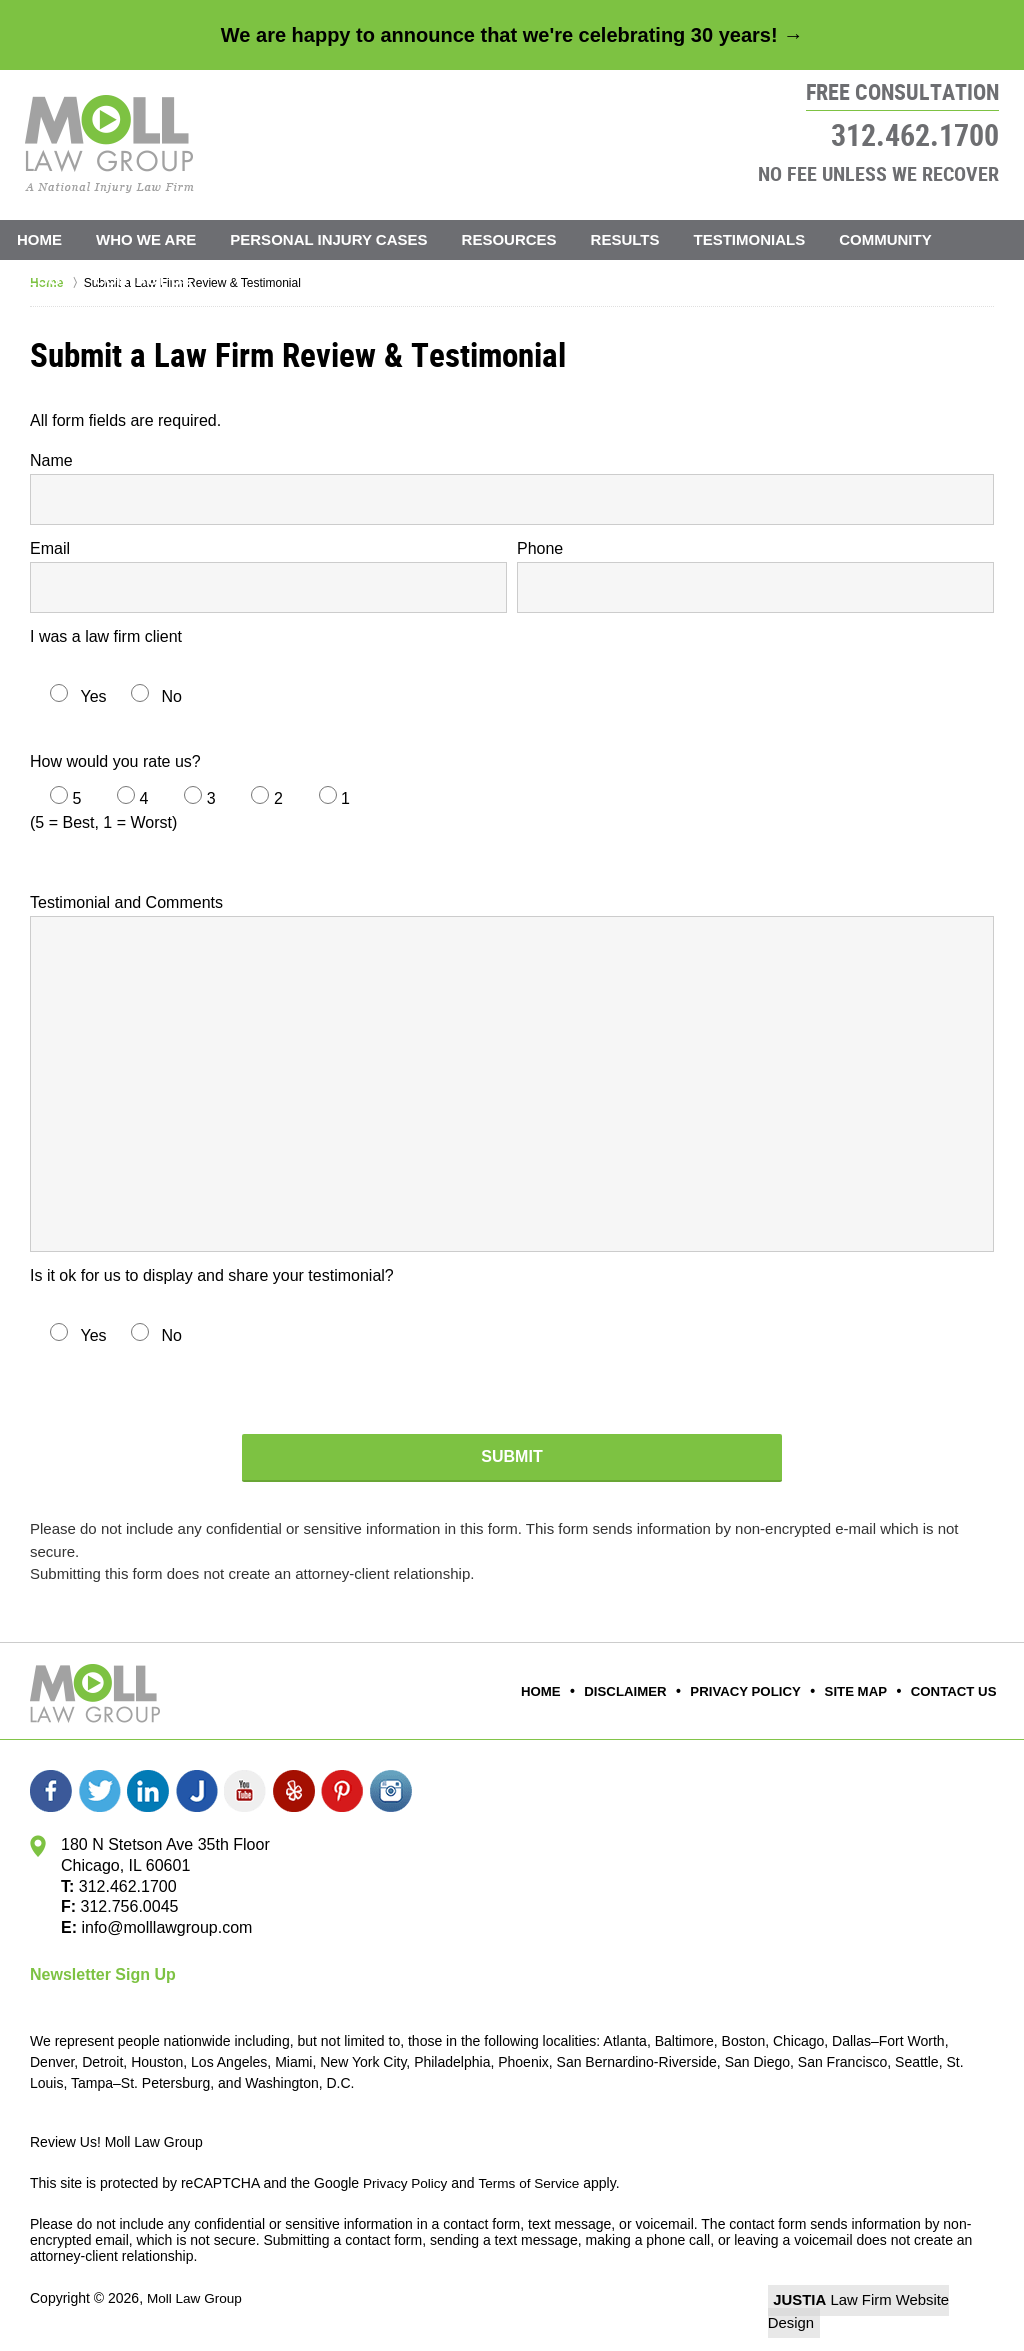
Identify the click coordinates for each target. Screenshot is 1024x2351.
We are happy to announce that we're (512, 35)
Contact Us (142, 279)
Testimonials (750, 239)
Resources (509, 239)
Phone (540, 548)
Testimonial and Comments (126, 902)
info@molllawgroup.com (166, 1927)
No (171, 696)
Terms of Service (533, 2183)
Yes (93, 696)
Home (39, 239)
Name (51, 460)
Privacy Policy (757, 1692)
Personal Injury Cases (328, 239)
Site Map (862, 1692)
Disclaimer (644, 1692)
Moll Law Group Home (109, 144)
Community (885, 239)
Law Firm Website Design (887, 2300)
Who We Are (146, 239)
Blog (38, 279)
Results (625, 239)
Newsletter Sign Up (103, 1974)
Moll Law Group (196, 2298)
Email (50, 548)
